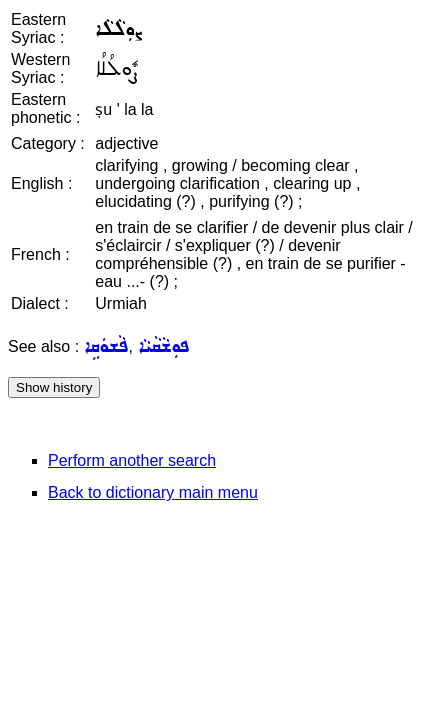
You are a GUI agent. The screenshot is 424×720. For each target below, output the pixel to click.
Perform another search (132, 460)
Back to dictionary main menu (153, 492)
